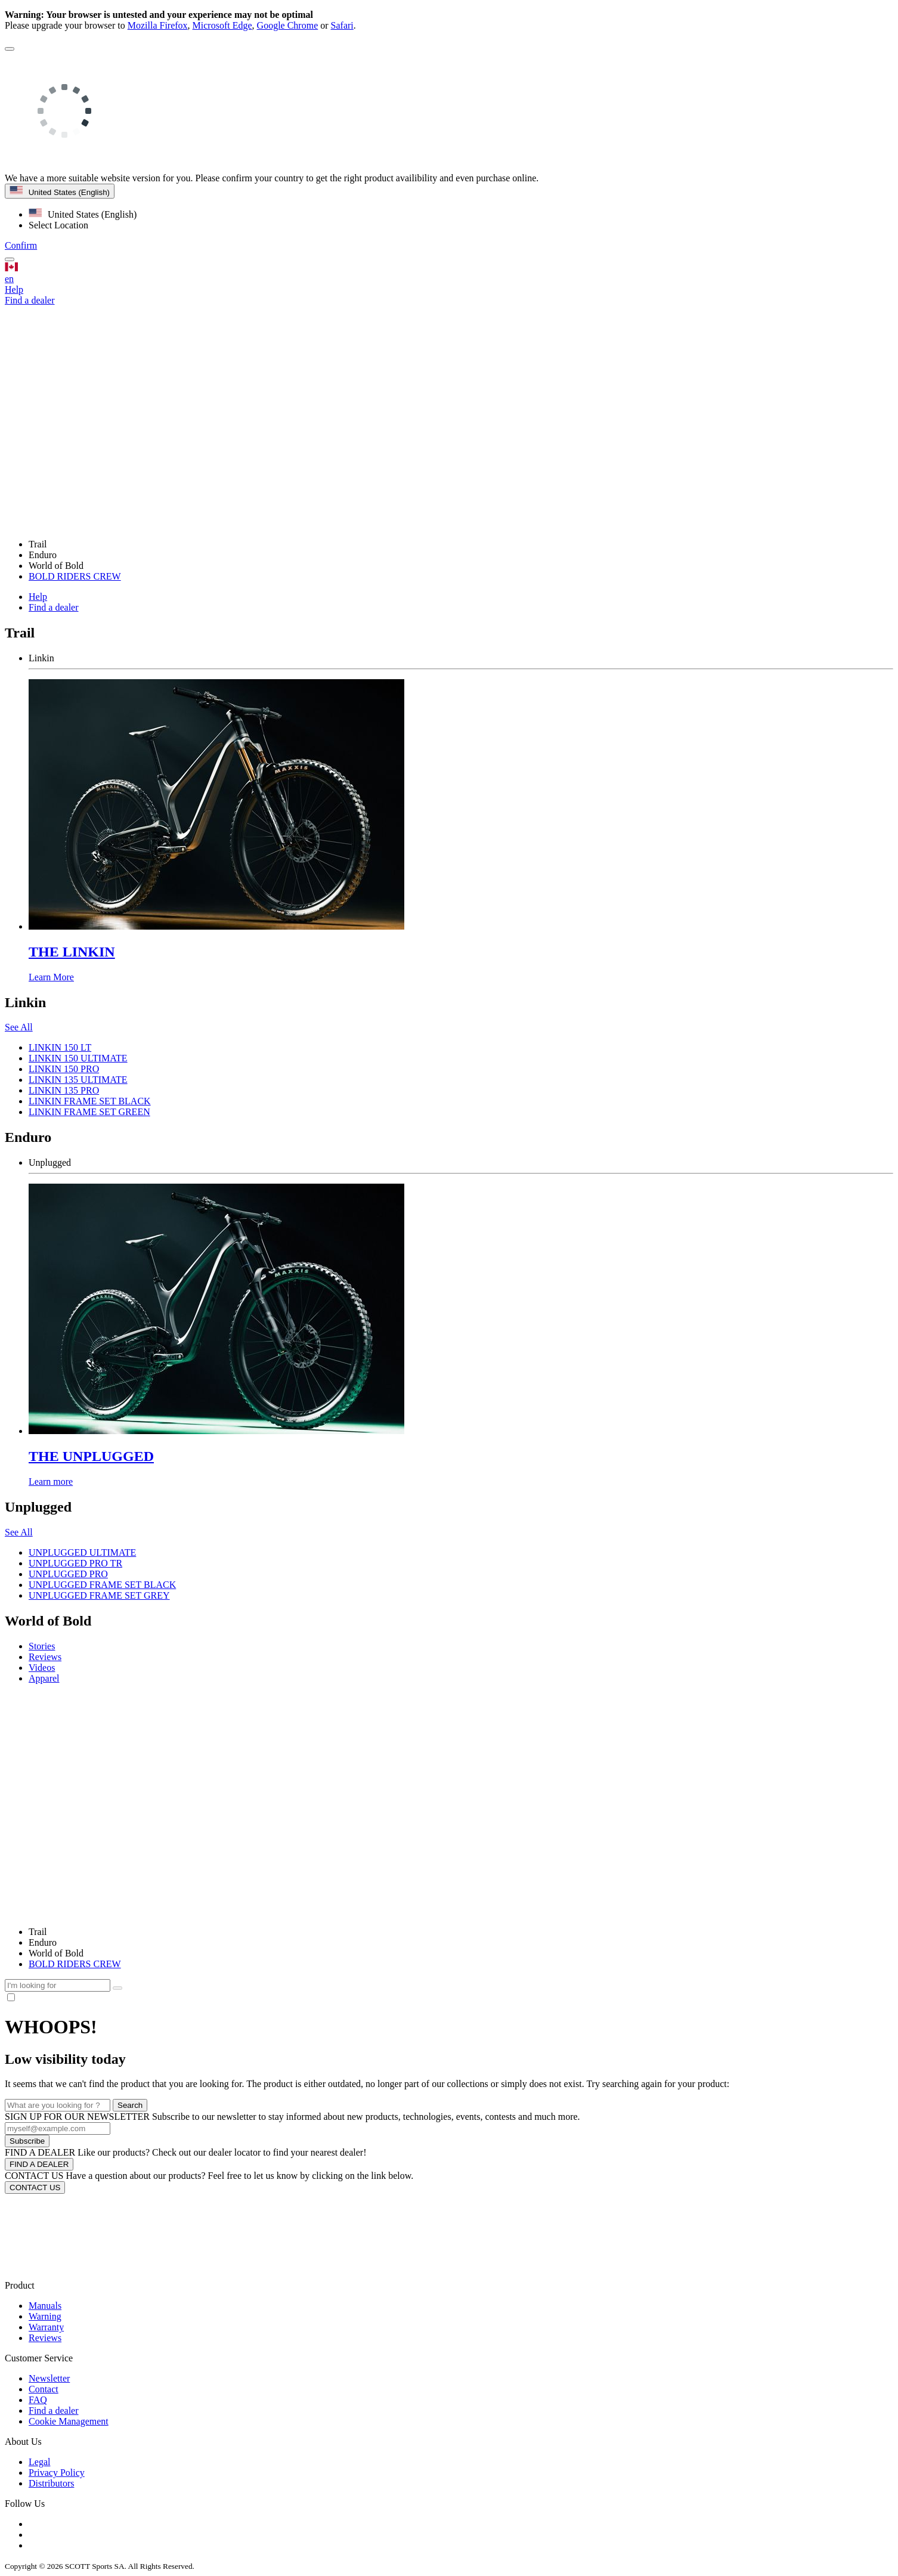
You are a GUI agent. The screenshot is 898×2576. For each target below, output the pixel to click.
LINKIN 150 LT (60, 1047)
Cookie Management (69, 2421)
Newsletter (49, 2378)
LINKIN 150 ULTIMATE (78, 1058)
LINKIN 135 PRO (64, 1090)
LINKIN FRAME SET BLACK (90, 1101)
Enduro (43, 1942)
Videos (42, 1667)
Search (130, 2105)
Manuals (45, 2306)
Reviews (45, 1657)
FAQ (38, 2400)
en (449, 273)
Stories (42, 1646)
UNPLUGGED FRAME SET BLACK (102, 1585)
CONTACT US (35, 2187)
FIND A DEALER (39, 2164)
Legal (39, 2462)
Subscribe (27, 2141)
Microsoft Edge (222, 25)
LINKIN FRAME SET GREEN (89, 1112)
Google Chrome (287, 25)
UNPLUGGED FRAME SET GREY (99, 1595)
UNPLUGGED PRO (68, 1574)
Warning (45, 2316)
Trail (38, 1932)
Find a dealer (54, 607)
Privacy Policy (57, 2472)
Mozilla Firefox (158, 25)
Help (14, 289)
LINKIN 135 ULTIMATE (78, 1080)
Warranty (46, 2327)
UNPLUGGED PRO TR (75, 1563)
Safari (342, 25)
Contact (43, 2389)
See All (19, 1027)
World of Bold (56, 1953)
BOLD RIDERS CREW (75, 576)
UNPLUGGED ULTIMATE (82, 1552)
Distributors (51, 2483)
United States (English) (60, 191)
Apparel (44, 1678)
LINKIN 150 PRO (64, 1069)
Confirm (21, 245)
